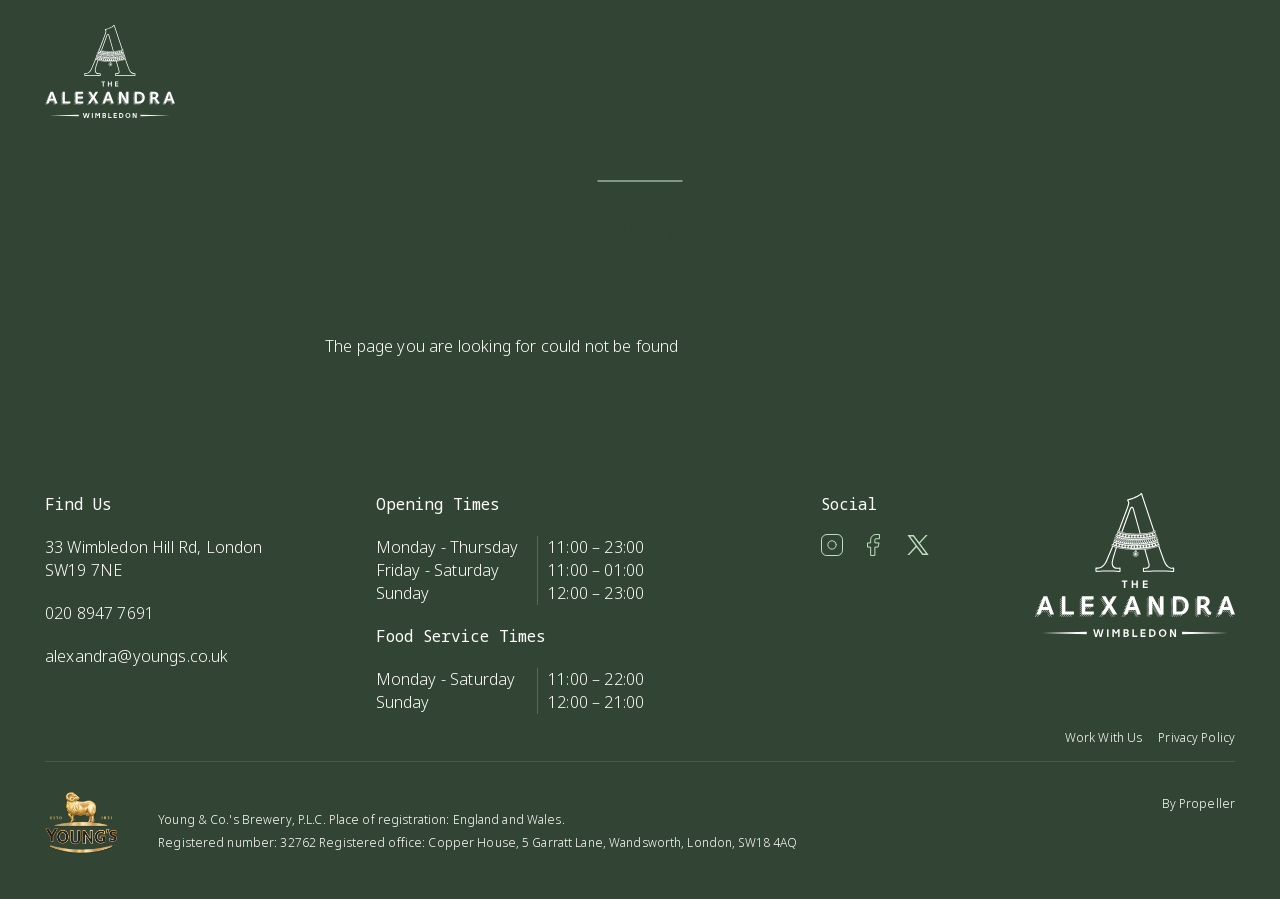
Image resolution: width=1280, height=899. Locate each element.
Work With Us (1103, 737)
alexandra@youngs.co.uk (137, 656)
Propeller (1207, 803)
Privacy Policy (1196, 737)
